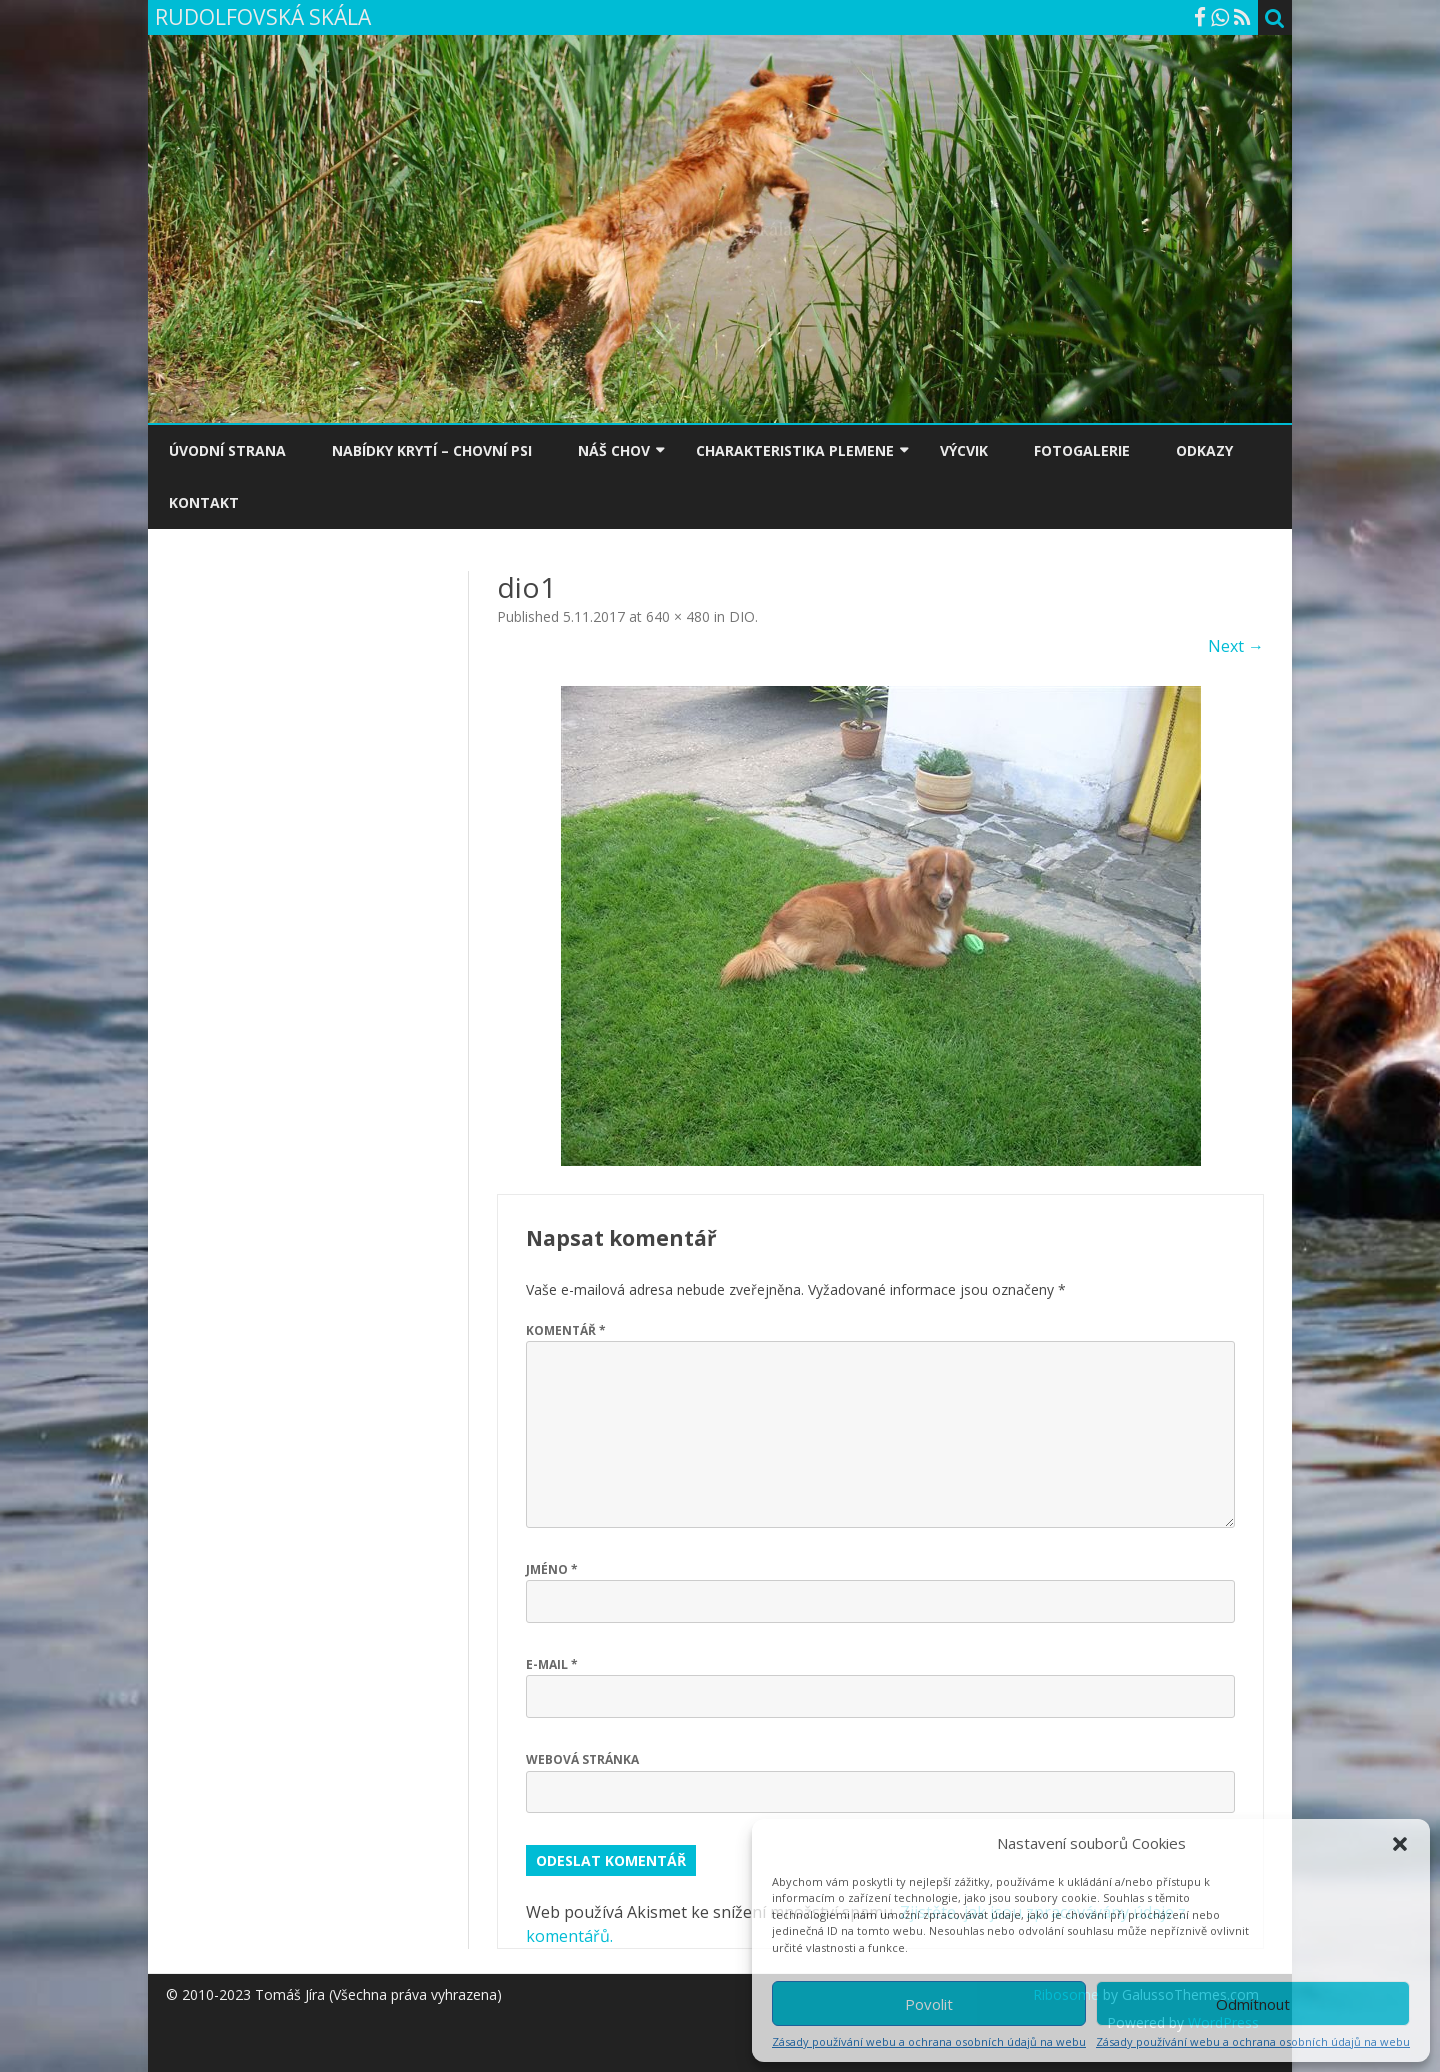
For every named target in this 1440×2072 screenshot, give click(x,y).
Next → (1236, 646)
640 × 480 (678, 616)
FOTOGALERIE (1082, 450)
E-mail (552, 1664)
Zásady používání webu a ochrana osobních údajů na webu (929, 2041)
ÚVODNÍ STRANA (227, 450)
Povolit (929, 2004)
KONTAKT (204, 502)
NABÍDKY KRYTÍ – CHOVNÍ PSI (432, 450)
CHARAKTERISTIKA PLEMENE (795, 450)
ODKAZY (1204, 450)
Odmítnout (1253, 2004)
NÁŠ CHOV (614, 450)
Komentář (566, 1330)
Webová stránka (582, 1759)
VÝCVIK (964, 450)
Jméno (552, 1569)
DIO (742, 616)
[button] (1400, 1844)
